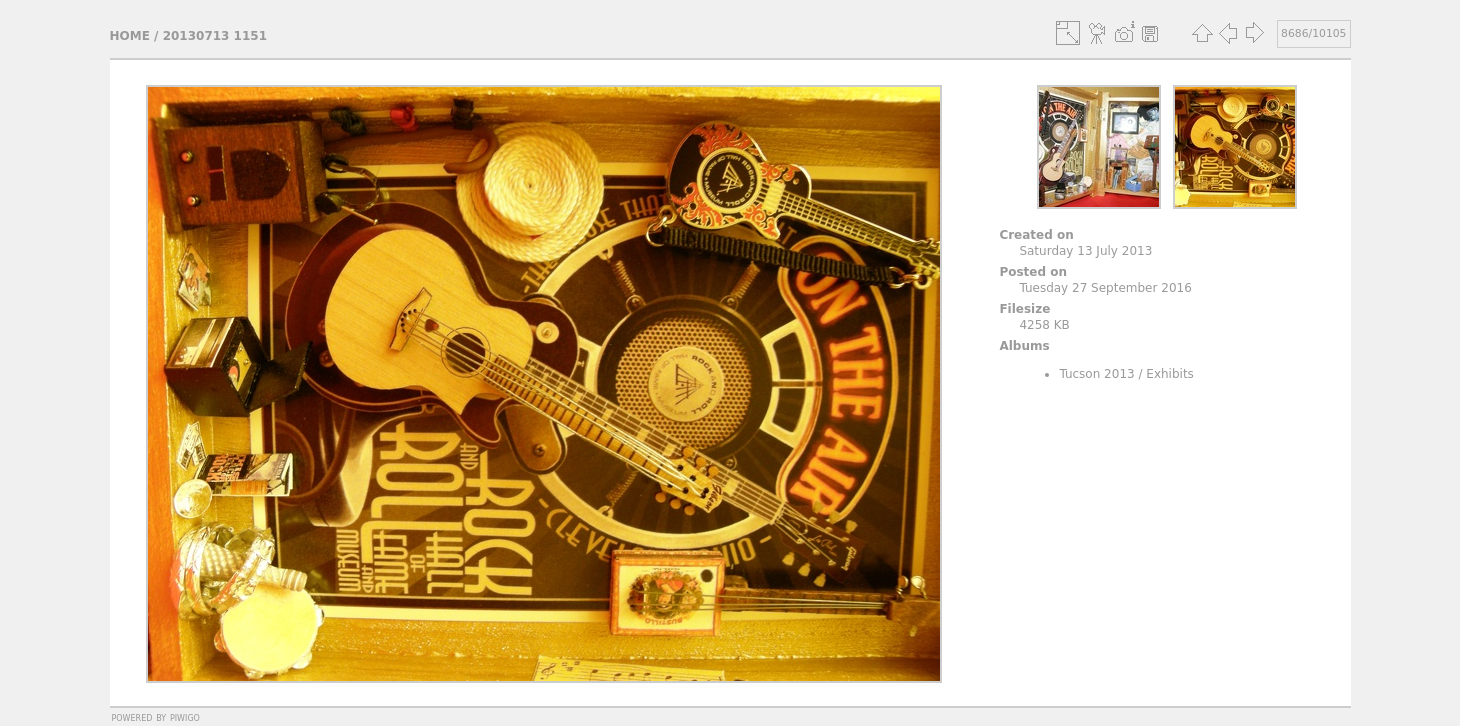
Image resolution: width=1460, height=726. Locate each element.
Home (130, 36)
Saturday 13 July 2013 (1085, 251)
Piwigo (185, 717)
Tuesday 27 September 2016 (1105, 288)
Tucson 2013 (1096, 374)
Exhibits (1170, 374)
